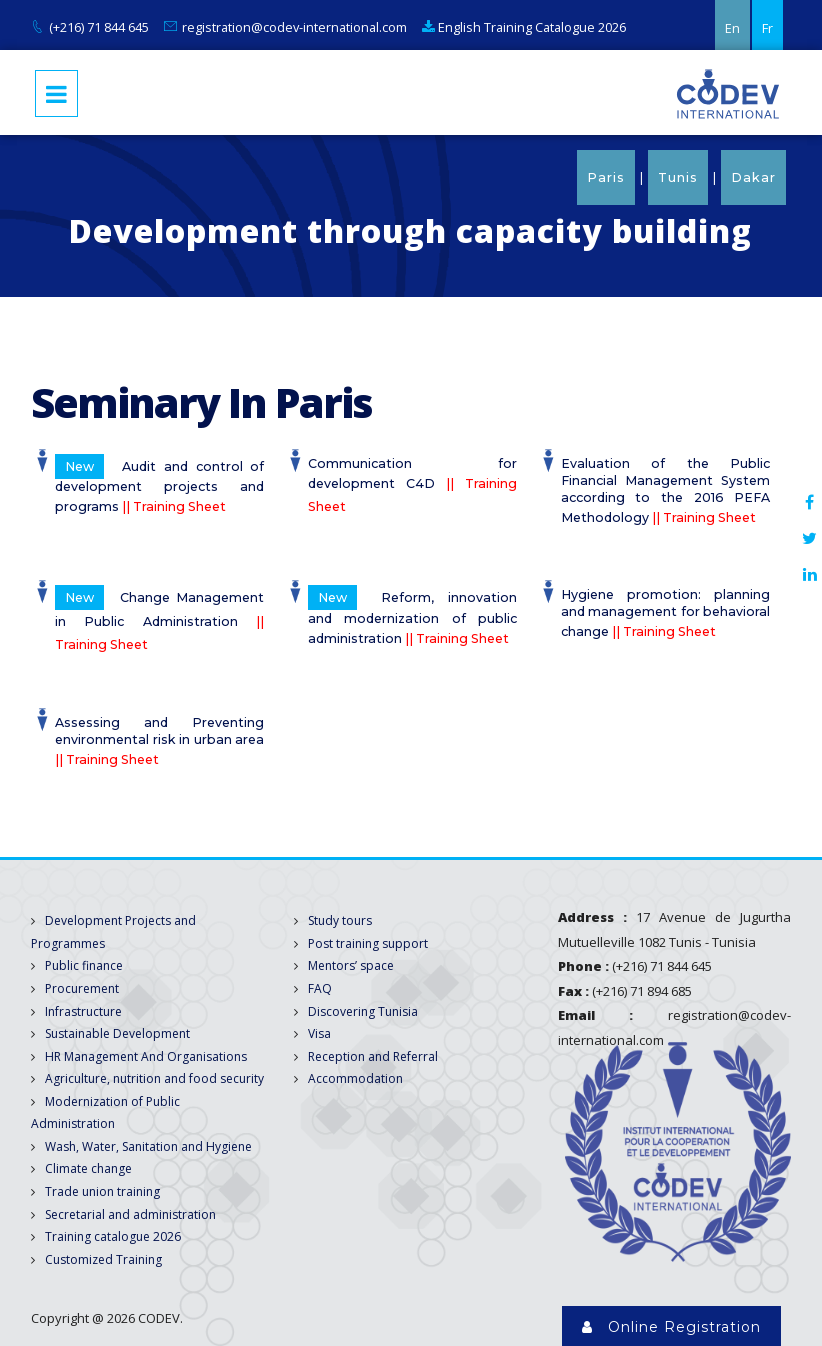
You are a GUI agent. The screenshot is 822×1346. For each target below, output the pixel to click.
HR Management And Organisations (146, 1056)
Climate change (88, 1168)
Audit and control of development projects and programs (160, 484)
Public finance (84, 965)
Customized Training (103, 1259)
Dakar (753, 177)
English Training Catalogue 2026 (524, 27)
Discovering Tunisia (363, 1011)
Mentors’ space (351, 965)
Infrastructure (83, 1011)
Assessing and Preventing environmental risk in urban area (160, 741)
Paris (606, 177)
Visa (319, 1033)
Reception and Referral (373, 1056)
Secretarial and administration (130, 1214)
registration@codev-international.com (294, 27)
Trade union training (102, 1191)
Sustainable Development (117, 1033)
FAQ (320, 988)
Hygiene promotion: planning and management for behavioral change (666, 613)
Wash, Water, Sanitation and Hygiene (148, 1146)
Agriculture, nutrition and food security (154, 1078)
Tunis (678, 177)
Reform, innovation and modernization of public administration (413, 615)
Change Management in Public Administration (160, 618)
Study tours (340, 920)
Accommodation (355, 1078)
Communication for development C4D (413, 485)
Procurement (82, 988)
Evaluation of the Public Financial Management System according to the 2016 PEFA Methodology (666, 490)
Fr (767, 28)
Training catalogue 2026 (113, 1236)
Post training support (368, 943)
